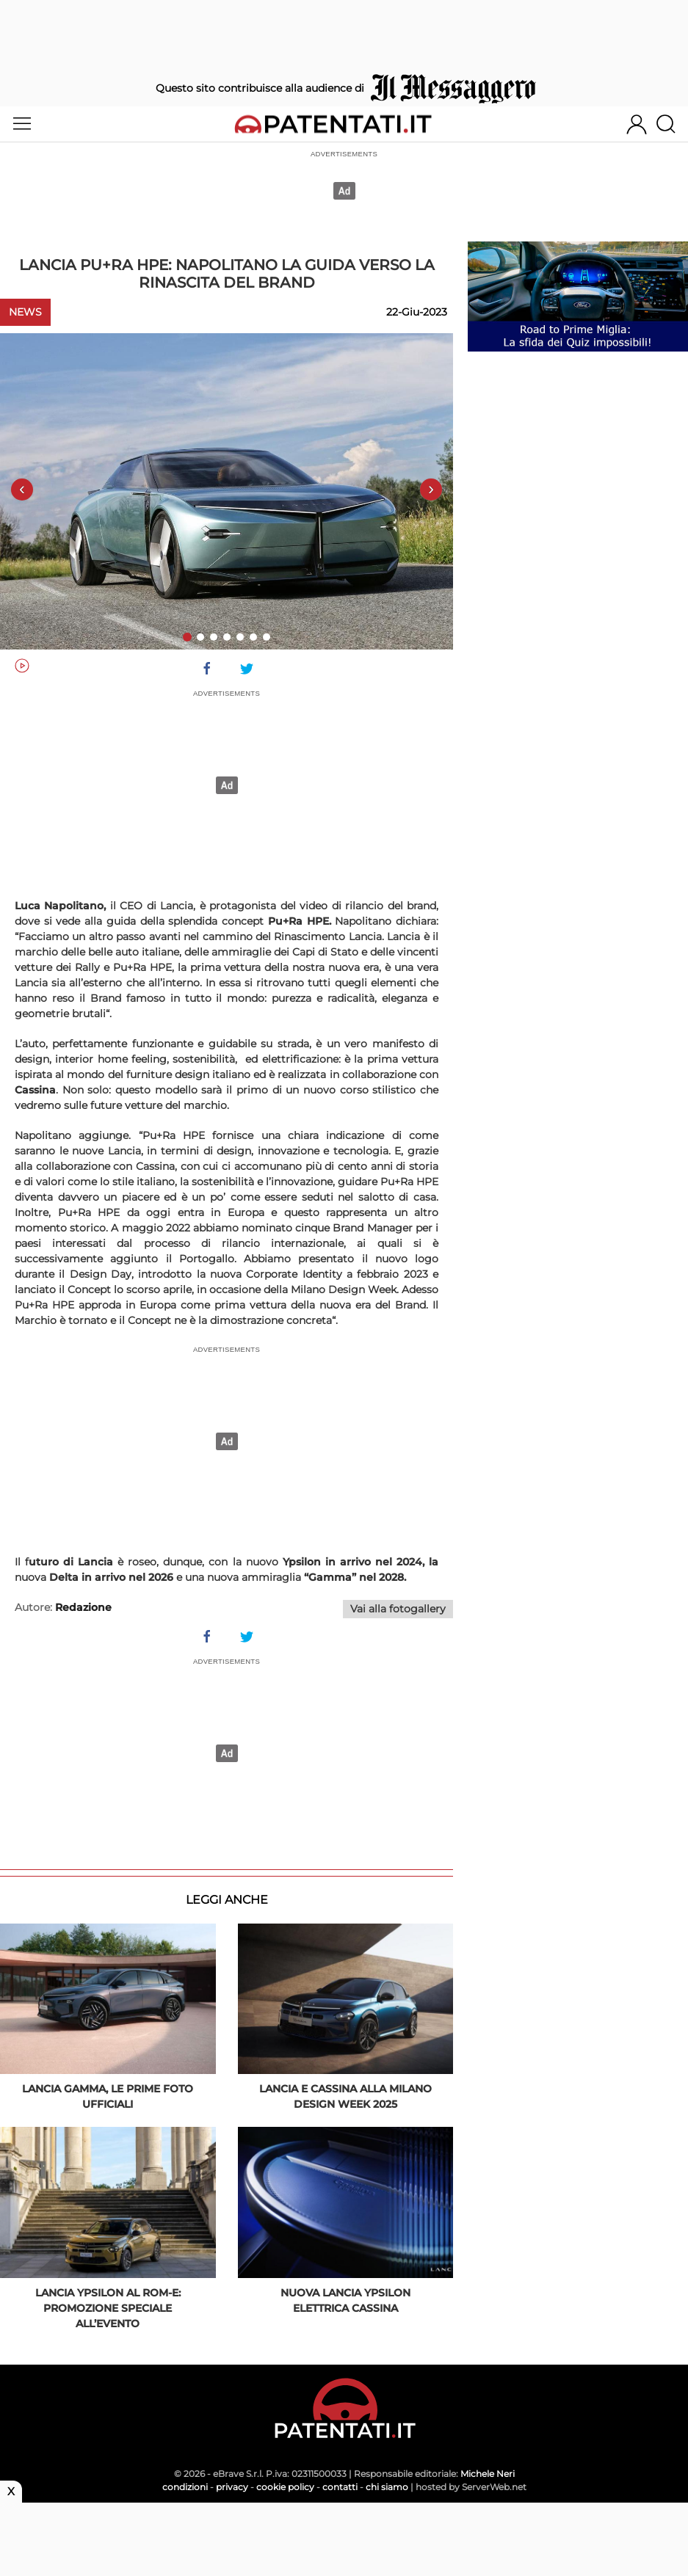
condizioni (185, 2486)
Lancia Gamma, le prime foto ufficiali (107, 2096)
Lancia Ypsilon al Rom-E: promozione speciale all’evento (108, 2308)
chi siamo (387, 2486)
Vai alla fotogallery (398, 1608)
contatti (340, 2486)
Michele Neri (487, 2473)
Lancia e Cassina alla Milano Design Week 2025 (345, 2096)
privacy (232, 2486)
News (25, 312)
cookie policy (285, 2486)
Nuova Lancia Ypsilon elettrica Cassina (345, 2300)
